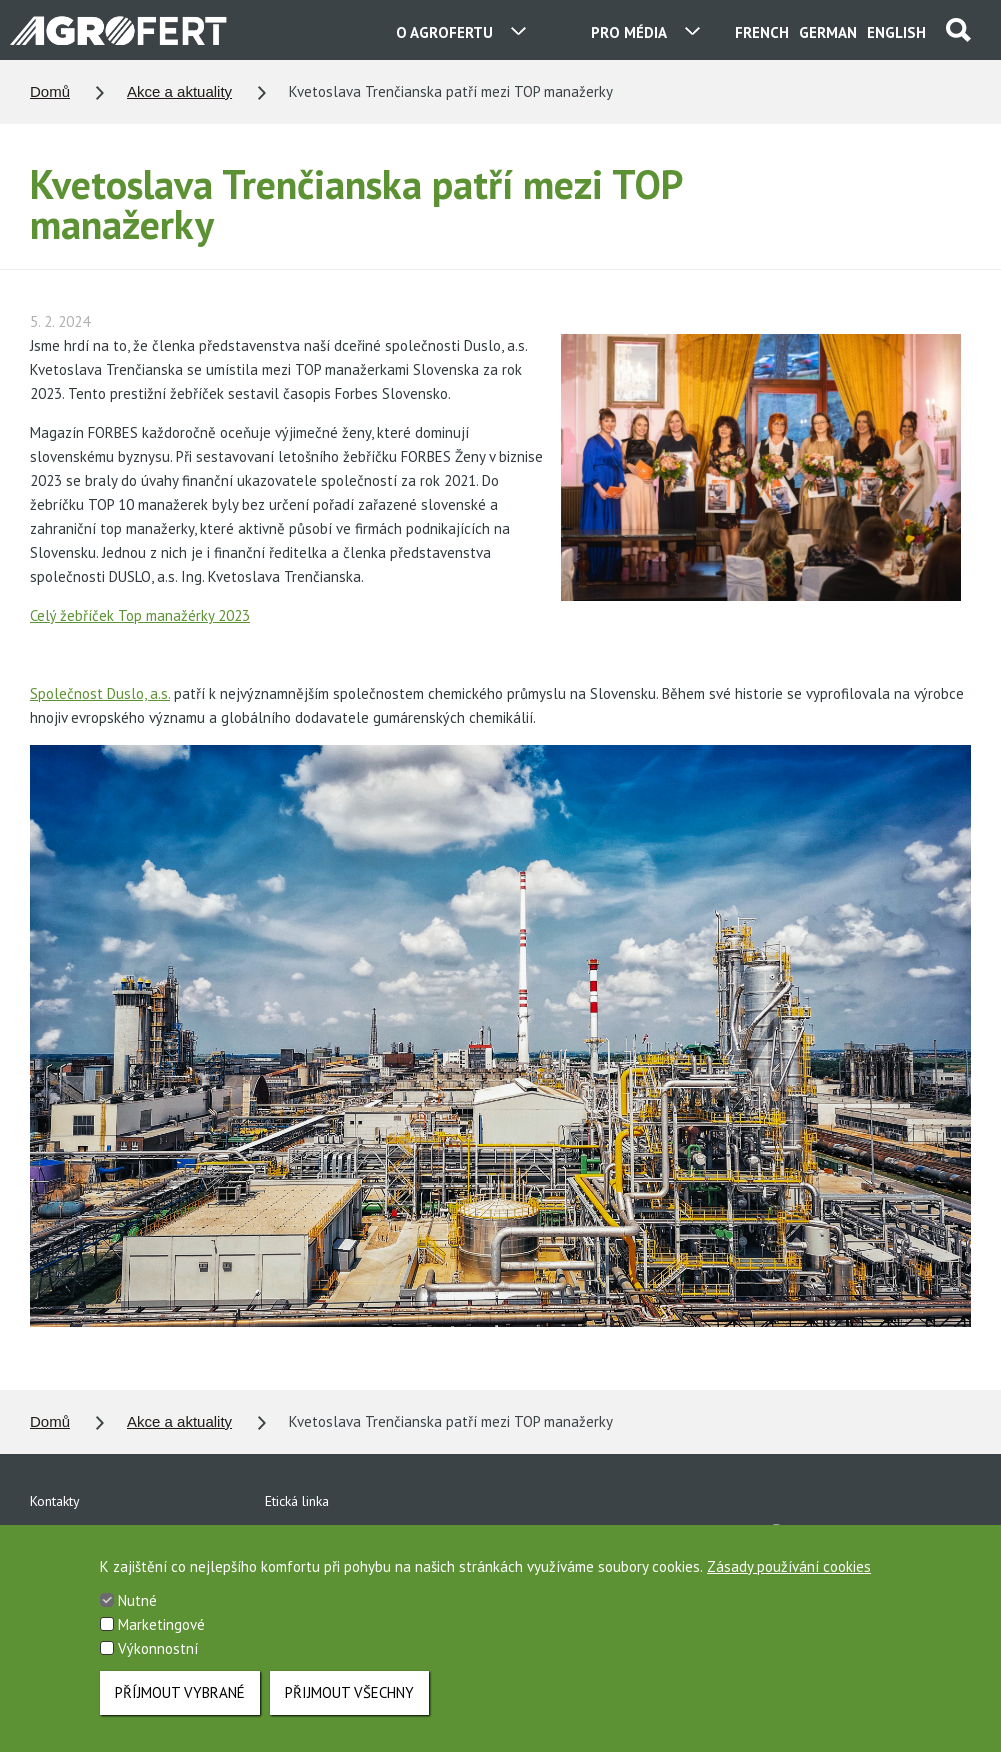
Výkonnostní (158, 1670)
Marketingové (161, 1646)
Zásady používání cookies (789, 1588)
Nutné (137, 1622)
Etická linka (297, 1501)
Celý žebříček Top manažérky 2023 (140, 615)
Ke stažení (60, 1535)
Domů (50, 91)
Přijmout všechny (349, 1714)
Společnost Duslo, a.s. (100, 693)
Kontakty (55, 1501)
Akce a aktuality (179, 91)
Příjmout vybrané (180, 1714)
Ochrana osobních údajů (336, 1535)
